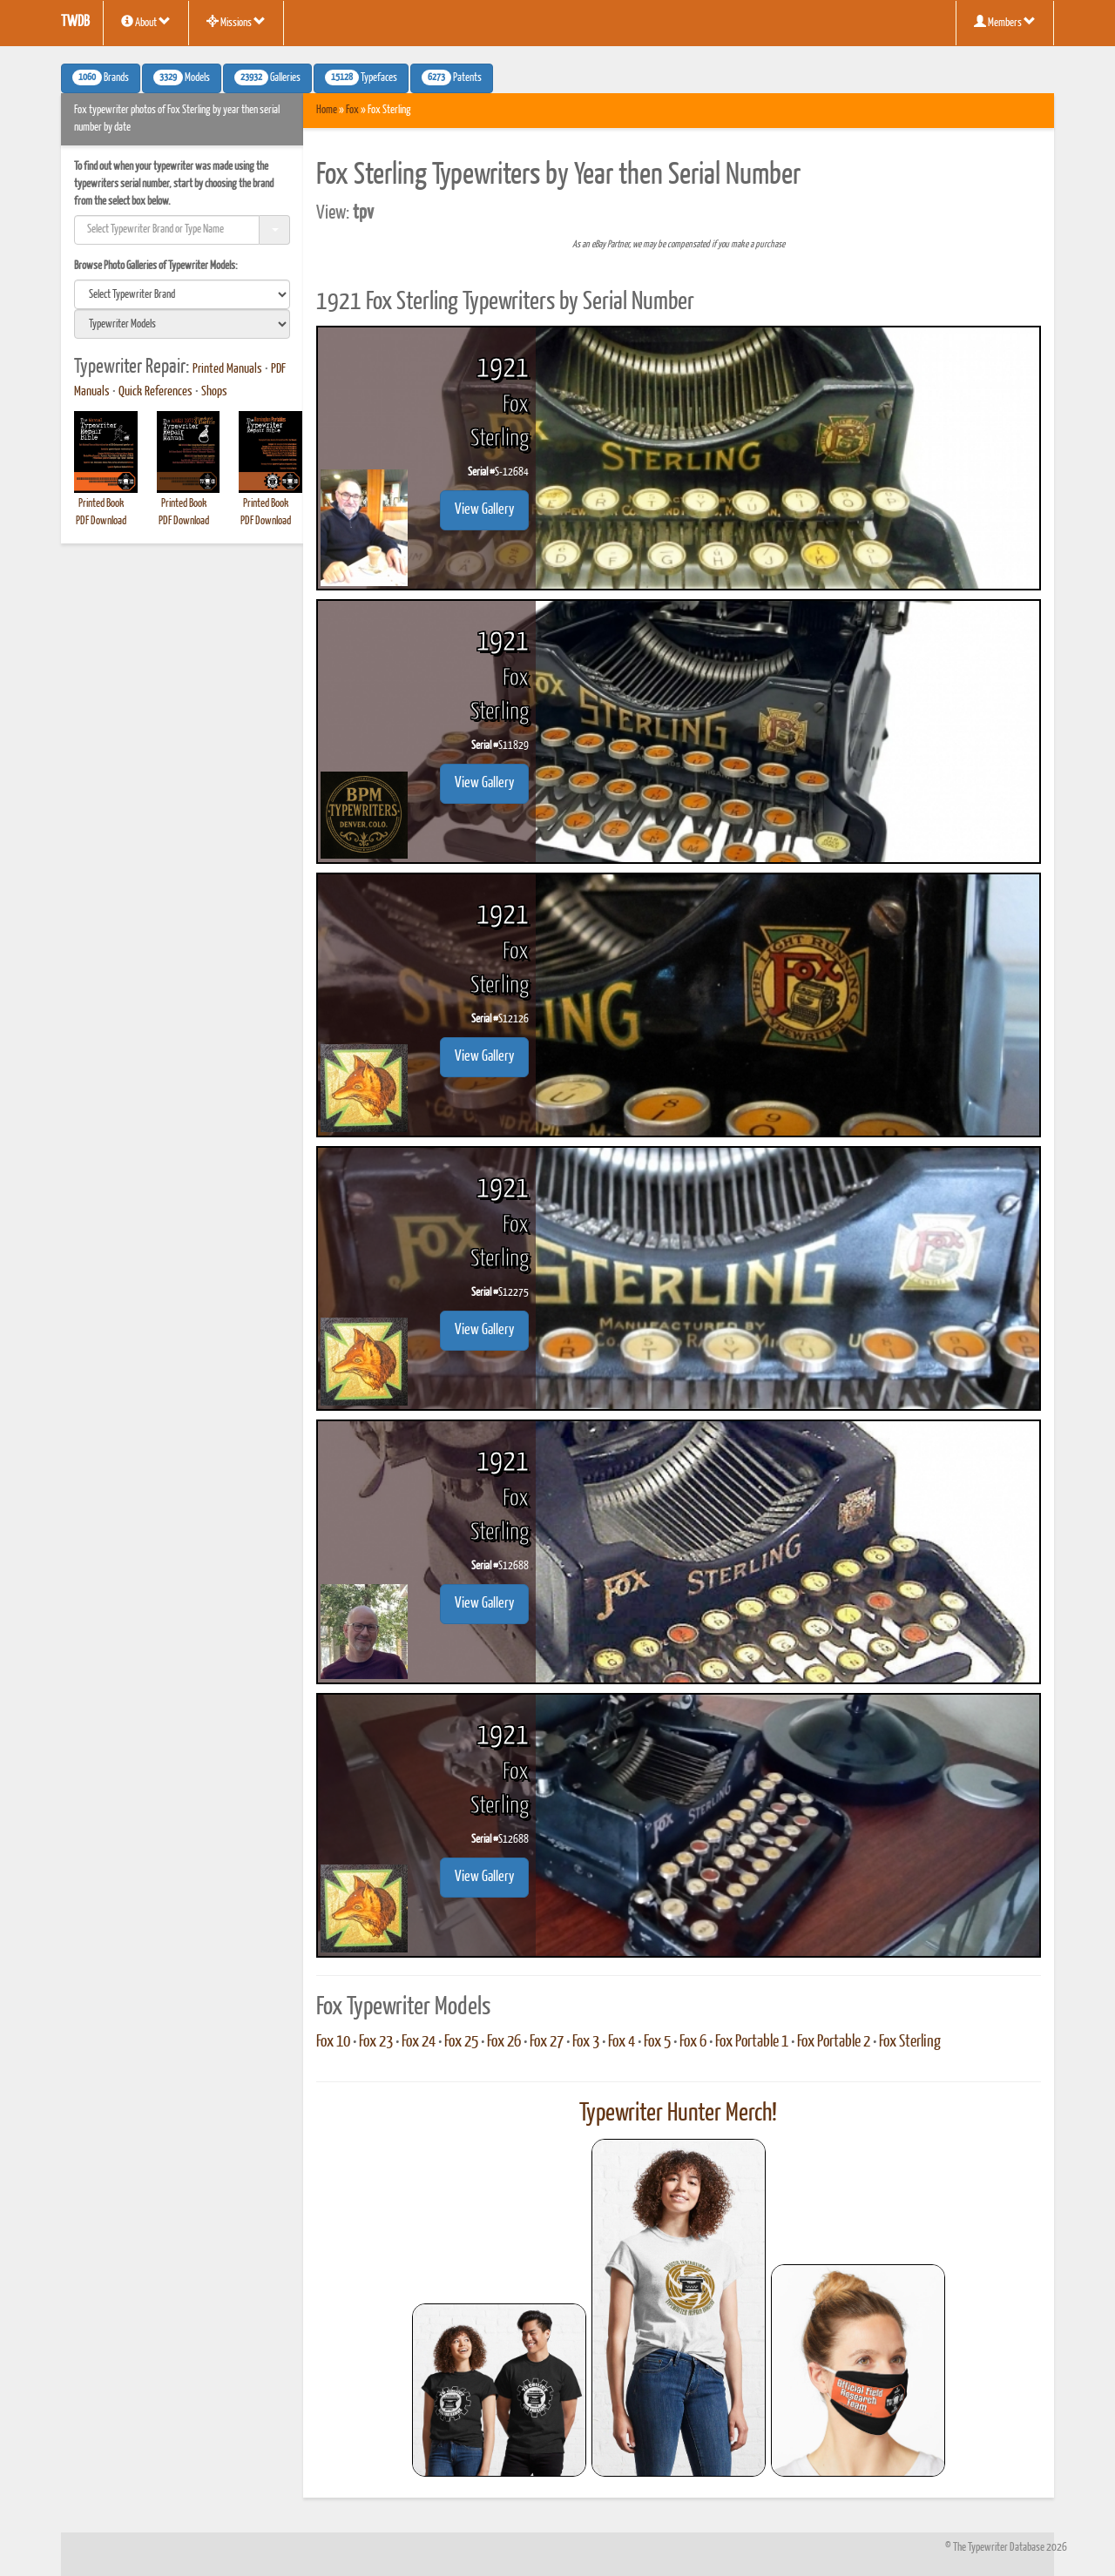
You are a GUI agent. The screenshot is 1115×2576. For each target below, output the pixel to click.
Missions (236, 22)
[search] (182, 294)
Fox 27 (547, 2042)
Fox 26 (504, 2042)
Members (1005, 22)
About (146, 22)
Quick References (155, 392)
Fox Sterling (910, 2042)
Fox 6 (692, 2042)
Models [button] (181, 77)
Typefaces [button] (361, 77)
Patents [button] (452, 77)
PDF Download (101, 521)
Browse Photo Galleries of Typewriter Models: (156, 266)
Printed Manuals (227, 369)
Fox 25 (461, 2042)
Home (326, 110)
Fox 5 (657, 2042)
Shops (214, 392)
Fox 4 (621, 2042)
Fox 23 (376, 2042)
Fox (352, 110)
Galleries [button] (267, 77)
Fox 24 (419, 2042)
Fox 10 (333, 2042)
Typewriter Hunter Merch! (678, 2113)
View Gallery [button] (484, 509)
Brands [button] (100, 77)
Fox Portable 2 (833, 2042)
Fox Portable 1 (751, 2042)
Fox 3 (585, 2042)
